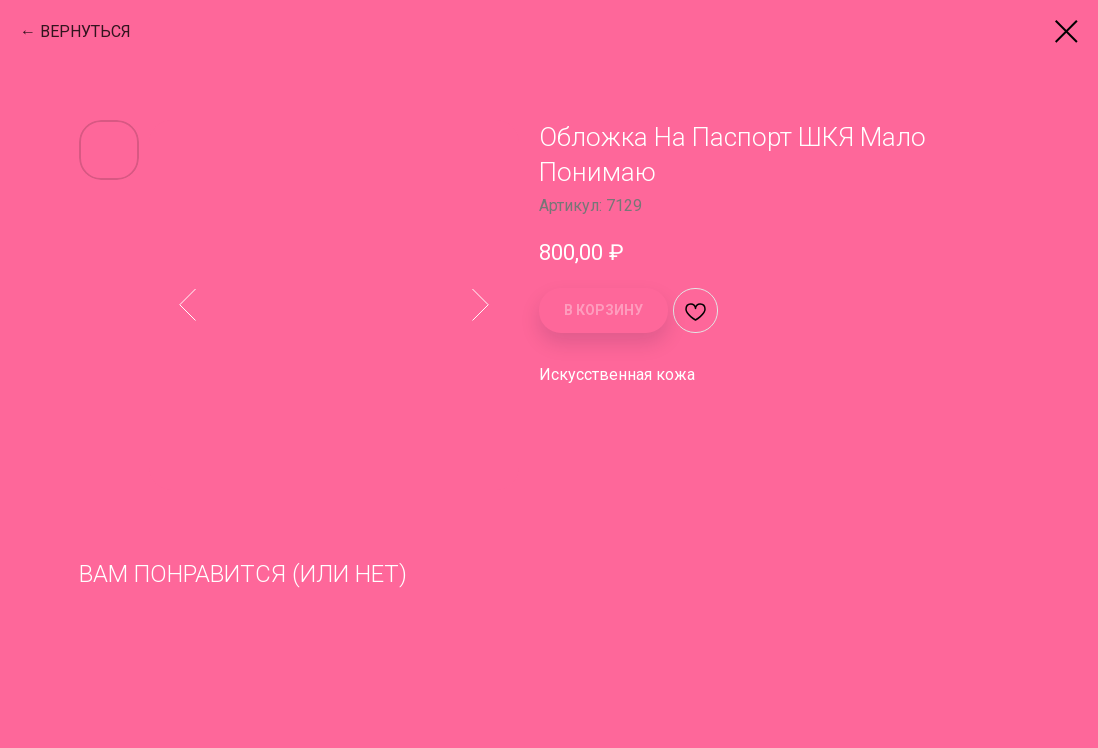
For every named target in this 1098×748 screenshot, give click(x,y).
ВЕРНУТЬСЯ (85, 31)
